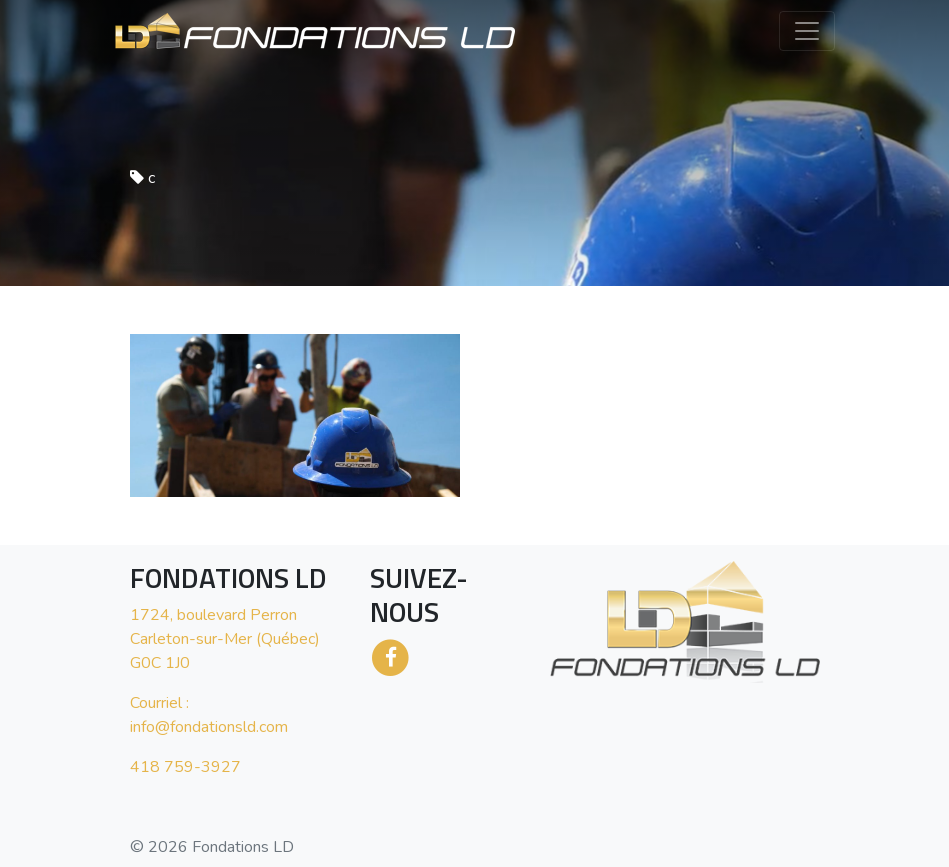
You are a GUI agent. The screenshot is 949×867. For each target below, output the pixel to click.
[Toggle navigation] (807, 31)
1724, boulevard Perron (213, 615)
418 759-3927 (185, 767)
